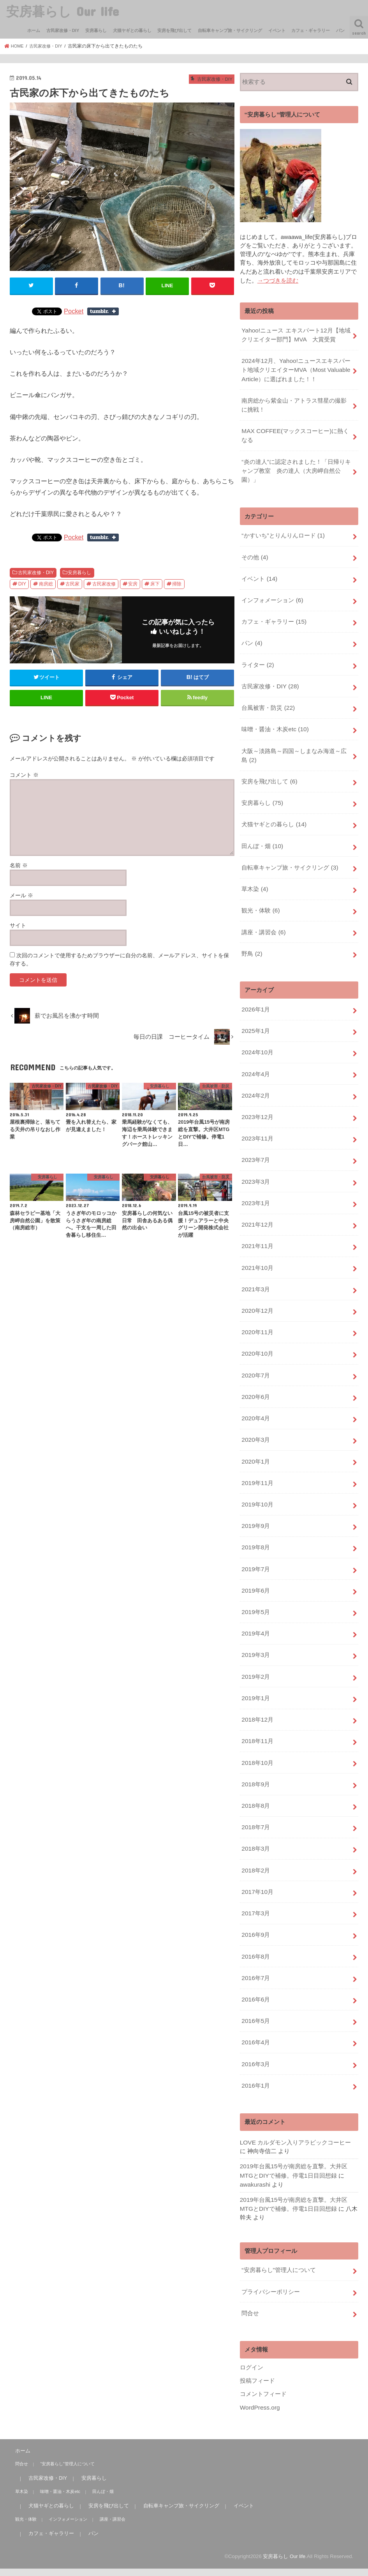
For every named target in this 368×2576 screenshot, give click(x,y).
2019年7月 (255, 1518)
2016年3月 (255, 1993)
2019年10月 (256, 1456)
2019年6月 (255, 1539)
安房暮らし (96, 30)
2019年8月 (255, 1498)
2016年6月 (255, 1931)
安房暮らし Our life (62, 11)
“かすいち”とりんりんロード (282, 527)
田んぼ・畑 (262, 825)
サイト (18, 925)
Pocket (73, 310)
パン (340, 30)
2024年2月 (255, 1065)
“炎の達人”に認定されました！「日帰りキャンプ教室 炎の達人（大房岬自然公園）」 (295, 464)
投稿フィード (257, 2302)
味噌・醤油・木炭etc (274, 713)
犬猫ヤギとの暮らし (132, 30)
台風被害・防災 (267, 692)
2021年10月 (256, 1230)
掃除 (176, 583)
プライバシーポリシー (270, 2215)
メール (21, 895)
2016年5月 (255, 1951)
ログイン (251, 2289)
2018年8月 (255, 1745)
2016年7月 (255, 1910)
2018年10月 (256, 1704)
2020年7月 (255, 1333)
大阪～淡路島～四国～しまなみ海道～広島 (294, 737)
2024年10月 (256, 1024)
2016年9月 (255, 1869)
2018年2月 (255, 1807)
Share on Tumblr (103, 311)
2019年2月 (255, 1621)
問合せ (250, 2236)
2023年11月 (256, 1106)
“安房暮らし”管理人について (278, 2195)
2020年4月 (255, 1374)
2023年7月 (255, 1127)
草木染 (254, 866)
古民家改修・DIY (62, 30)
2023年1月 (255, 1168)
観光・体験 (260, 886)
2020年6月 (255, 1354)
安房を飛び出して (174, 30)
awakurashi (254, 2110)
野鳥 (251, 928)
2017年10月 (256, 1828)
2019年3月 (255, 1601)
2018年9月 (255, 1725)
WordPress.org (259, 2328)
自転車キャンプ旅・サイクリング (230, 30)
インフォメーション (272, 589)
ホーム (33, 30)
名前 (19, 865)
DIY (22, 583)
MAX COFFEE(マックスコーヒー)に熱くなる (294, 430)
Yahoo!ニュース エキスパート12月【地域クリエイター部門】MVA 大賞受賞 (295, 333)
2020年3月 (255, 1395)
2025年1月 (255, 1003)
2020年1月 (255, 1416)
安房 (132, 583)
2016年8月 (255, 1889)
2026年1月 (255, 982)
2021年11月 (256, 1209)
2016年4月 (255, 1972)
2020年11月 (256, 1292)
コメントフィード (263, 2315)
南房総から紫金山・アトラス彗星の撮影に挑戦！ (294, 400)
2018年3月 (255, 1787)
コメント (24, 774)
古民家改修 (104, 583)
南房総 (46, 583)
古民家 (72, 583)
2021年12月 (256, 1189)
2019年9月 (255, 1477)
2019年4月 (255, 1580)
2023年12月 (256, 1085)
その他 (254, 548)
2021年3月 (255, 1250)
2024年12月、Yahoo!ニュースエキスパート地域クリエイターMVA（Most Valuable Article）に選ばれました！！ (295, 367)
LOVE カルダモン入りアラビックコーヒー (295, 2070)
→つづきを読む (277, 280)
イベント (276, 30)
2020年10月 (256, 1312)
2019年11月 (256, 1436)
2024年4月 (255, 1044)
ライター (257, 651)
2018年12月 (256, 1663)
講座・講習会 (263, 907)
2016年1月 (255, 2013)
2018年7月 (255, 1766)
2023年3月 (255, 1147)
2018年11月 (256, 1683)
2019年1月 (255, 1642)
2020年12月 (256, 1271)
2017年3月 (255, 1848)
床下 (155, 583)
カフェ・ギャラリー (310, 30)
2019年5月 (255, 1560)
